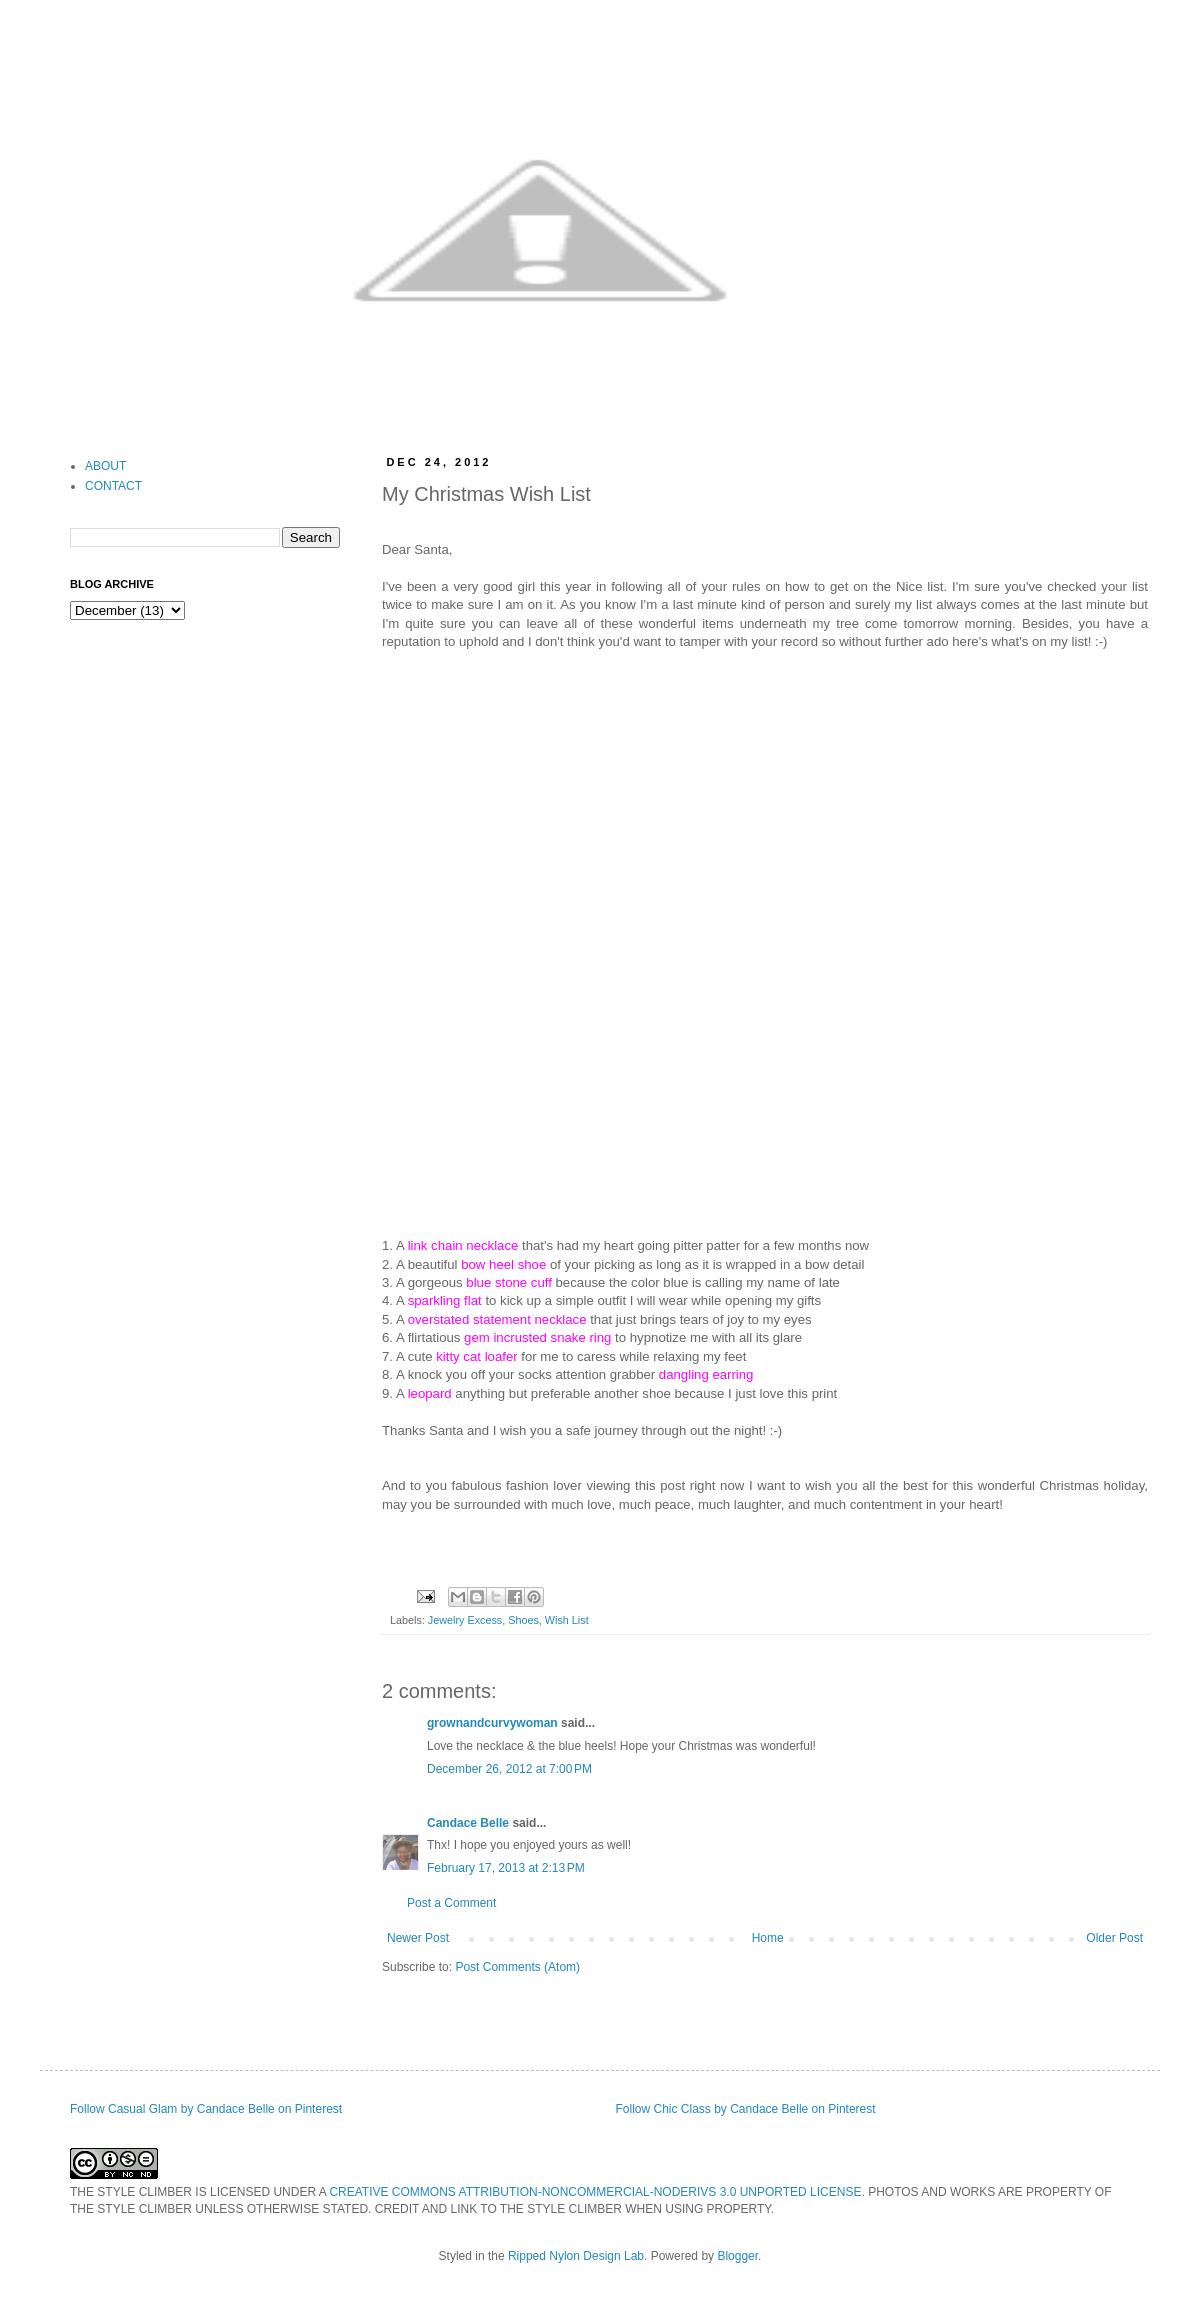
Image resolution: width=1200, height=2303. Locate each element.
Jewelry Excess (465, 1620)
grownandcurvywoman (492, 1723)
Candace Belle (468, 1823)
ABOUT (105, 466)
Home (768, 1938)
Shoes (523, 1620)
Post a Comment (451, 1903)
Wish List (567, 1620)
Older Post (1114, 1938)
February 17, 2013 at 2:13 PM (506, 1868)
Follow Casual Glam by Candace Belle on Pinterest (206, 2109)
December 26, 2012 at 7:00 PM (509, 1769)
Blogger (737, 2256)
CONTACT (113, 486)
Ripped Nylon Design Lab (576, 2256)
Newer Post (418, 1938)
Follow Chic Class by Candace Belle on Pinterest (746, 2109)
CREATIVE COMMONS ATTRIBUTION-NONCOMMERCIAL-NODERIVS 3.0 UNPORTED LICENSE (595, 2192)
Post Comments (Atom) (517, 1967)
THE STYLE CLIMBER (131, 2192)
